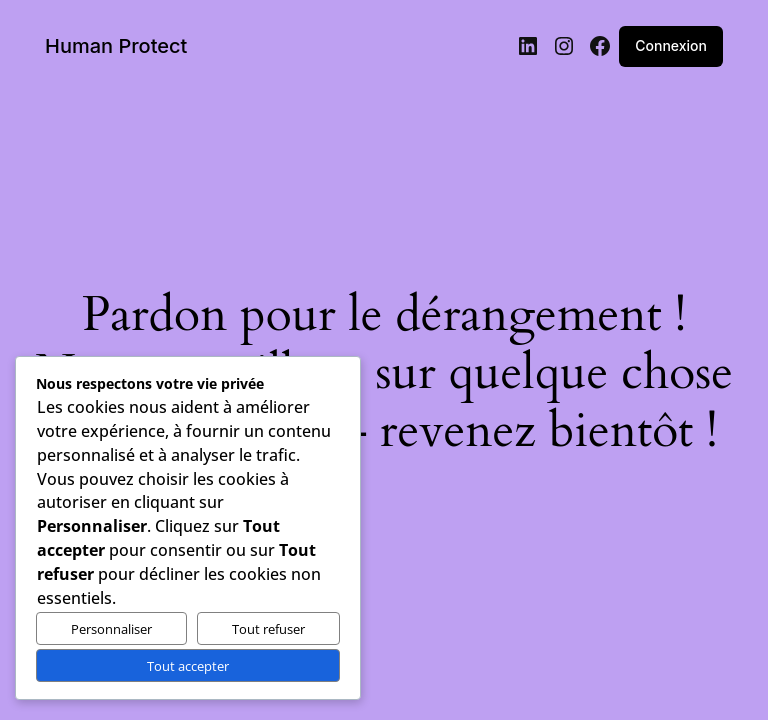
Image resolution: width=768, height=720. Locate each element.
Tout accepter (188, 666)
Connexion (673, 46)
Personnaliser (111, 629)
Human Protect (111, 46)
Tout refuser (268, 629)
